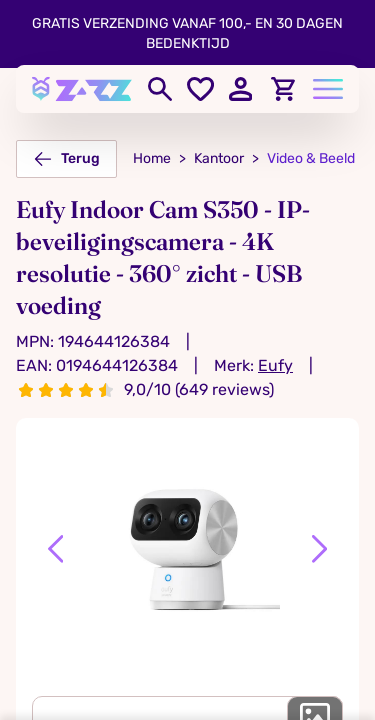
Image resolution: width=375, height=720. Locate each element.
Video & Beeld (311, 158)
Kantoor (219, 158)
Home (152, 158)
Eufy (275, 365)
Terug (66, 159)
